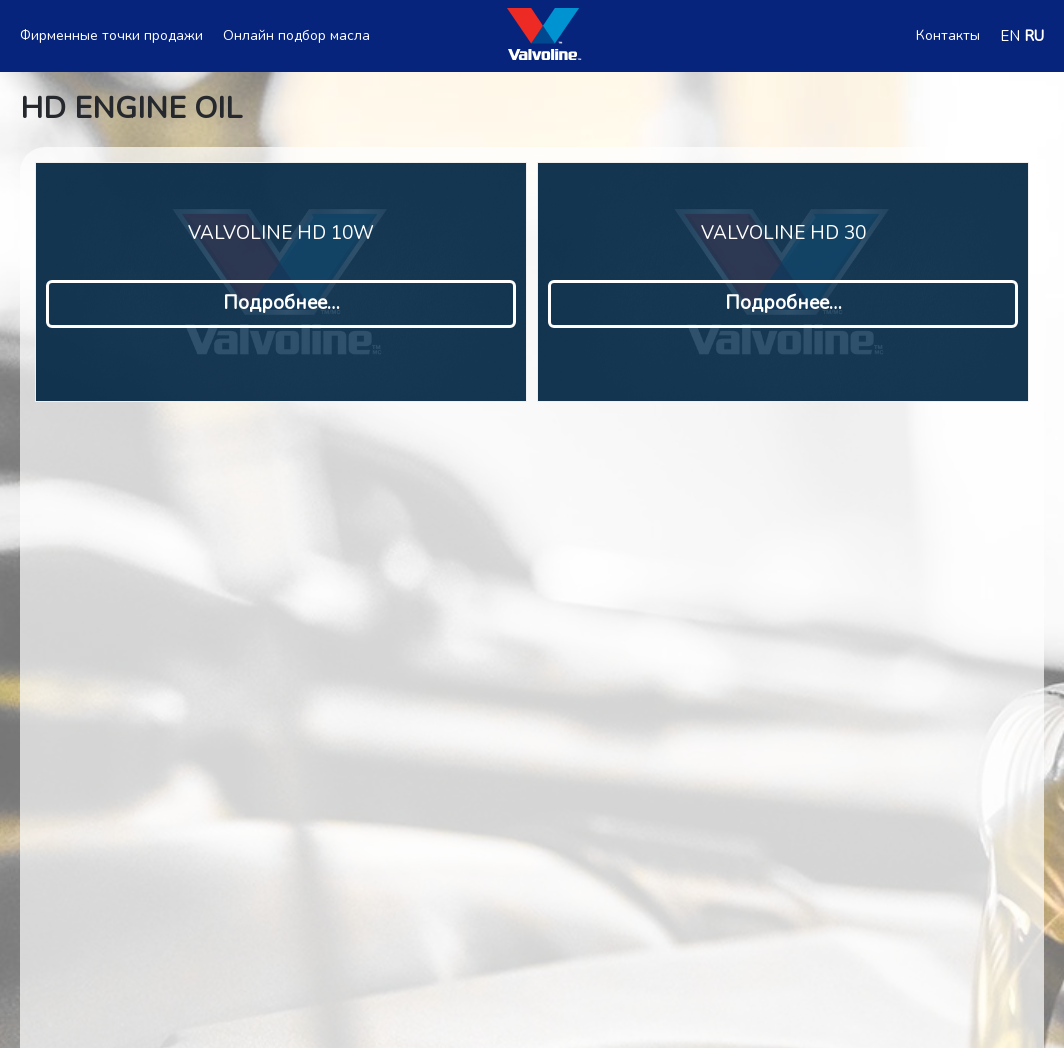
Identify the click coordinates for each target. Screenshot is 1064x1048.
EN (1010, 36)
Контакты (948, 36)
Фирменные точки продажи (111, 36)
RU (1034, 36)
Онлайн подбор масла (296, 36)
